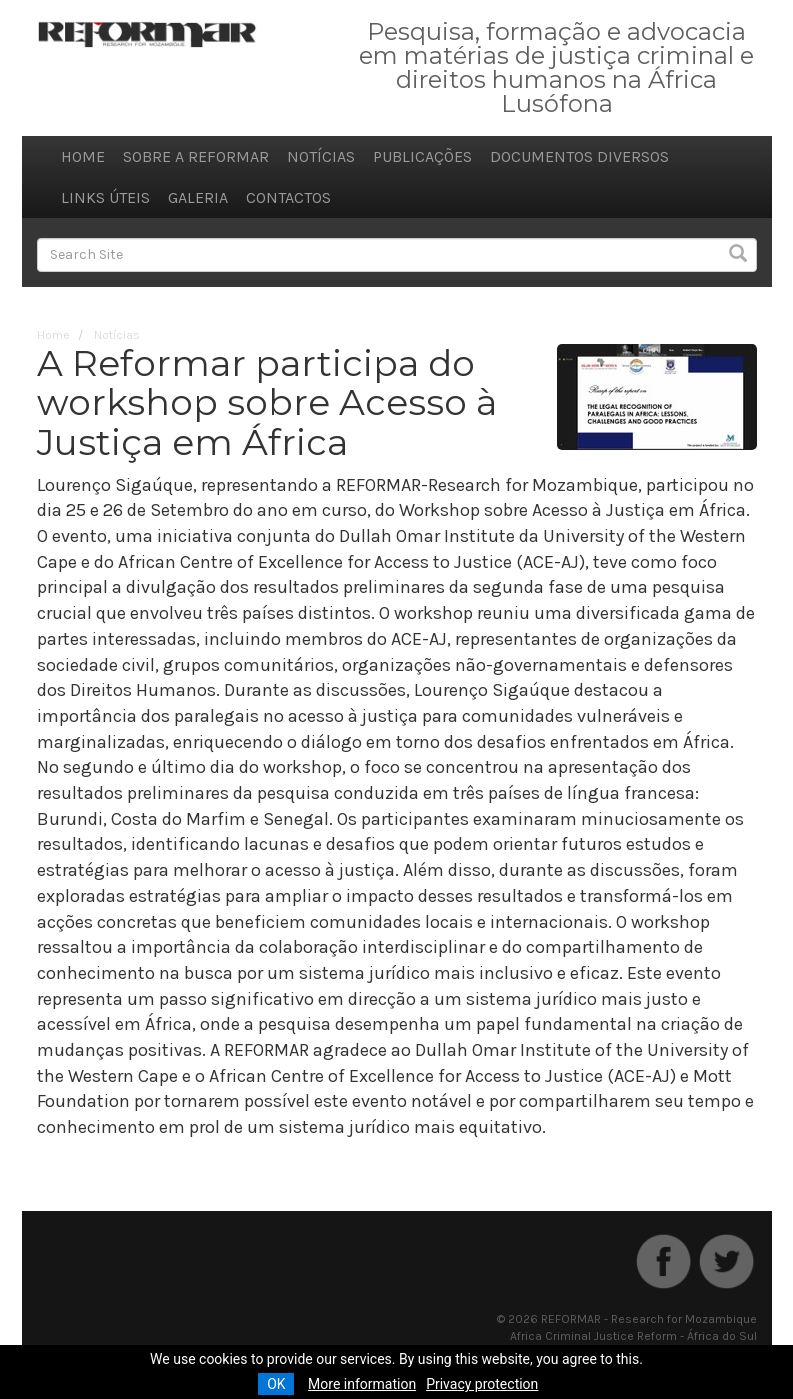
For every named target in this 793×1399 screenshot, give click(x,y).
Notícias (321, 156)
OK (276, 1384)
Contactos (288, 197)
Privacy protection (482, 1384)
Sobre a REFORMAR (196, 156)
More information (362, 1384)
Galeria (198, 197)
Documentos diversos (579, 156)
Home (83, 156)
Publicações (422, 156)
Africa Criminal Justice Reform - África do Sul (633, 1336)
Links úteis (105, 197)
